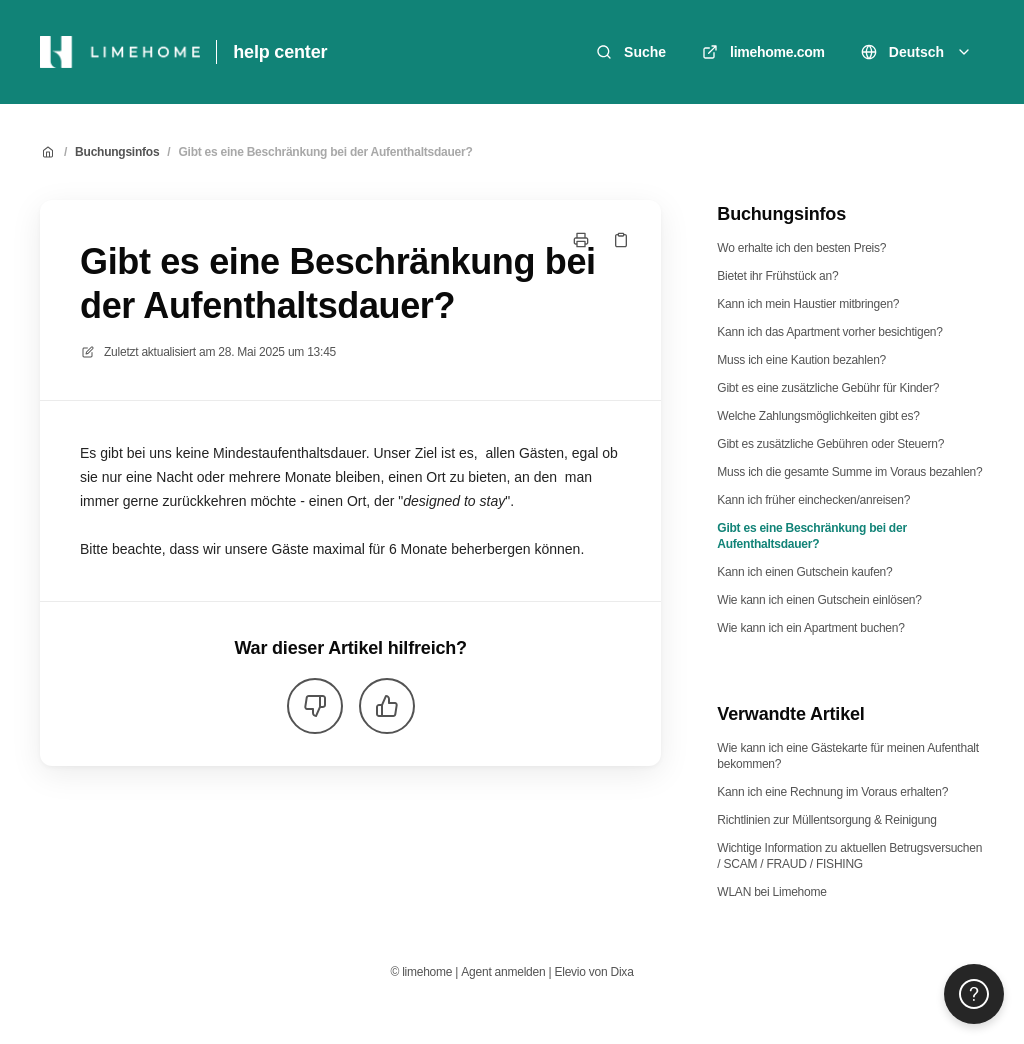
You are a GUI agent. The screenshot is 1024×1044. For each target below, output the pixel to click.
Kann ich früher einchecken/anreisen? (813, 500)
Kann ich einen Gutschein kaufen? (804, 572)
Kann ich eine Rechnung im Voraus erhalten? (832, 792)
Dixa (622, 972)
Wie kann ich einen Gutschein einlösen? (819, 600)
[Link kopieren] (621, 240)
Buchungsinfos (117, 152)
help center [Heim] (280, 52)
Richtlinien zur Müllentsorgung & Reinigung (826, 820)
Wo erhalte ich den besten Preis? (801, 248)
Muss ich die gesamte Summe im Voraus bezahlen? (849, 472)
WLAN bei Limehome (771, 892)
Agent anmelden (503, 972)
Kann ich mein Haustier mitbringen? (808, 304)
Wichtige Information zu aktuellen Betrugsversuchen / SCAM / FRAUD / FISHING (849, 856)
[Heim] (120, 52)
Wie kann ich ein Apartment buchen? (810, 628)
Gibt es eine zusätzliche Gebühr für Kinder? (828, 388)
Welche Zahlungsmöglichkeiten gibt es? (818, 416)
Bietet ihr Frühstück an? (777, 276)
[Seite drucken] (581, 240)
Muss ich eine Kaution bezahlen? (801, 360)
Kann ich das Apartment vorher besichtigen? (829, 332)
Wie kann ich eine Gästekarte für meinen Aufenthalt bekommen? (848, 756)
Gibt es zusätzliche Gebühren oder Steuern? (830, 444)
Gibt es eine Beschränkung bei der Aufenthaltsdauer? (325, 152)
